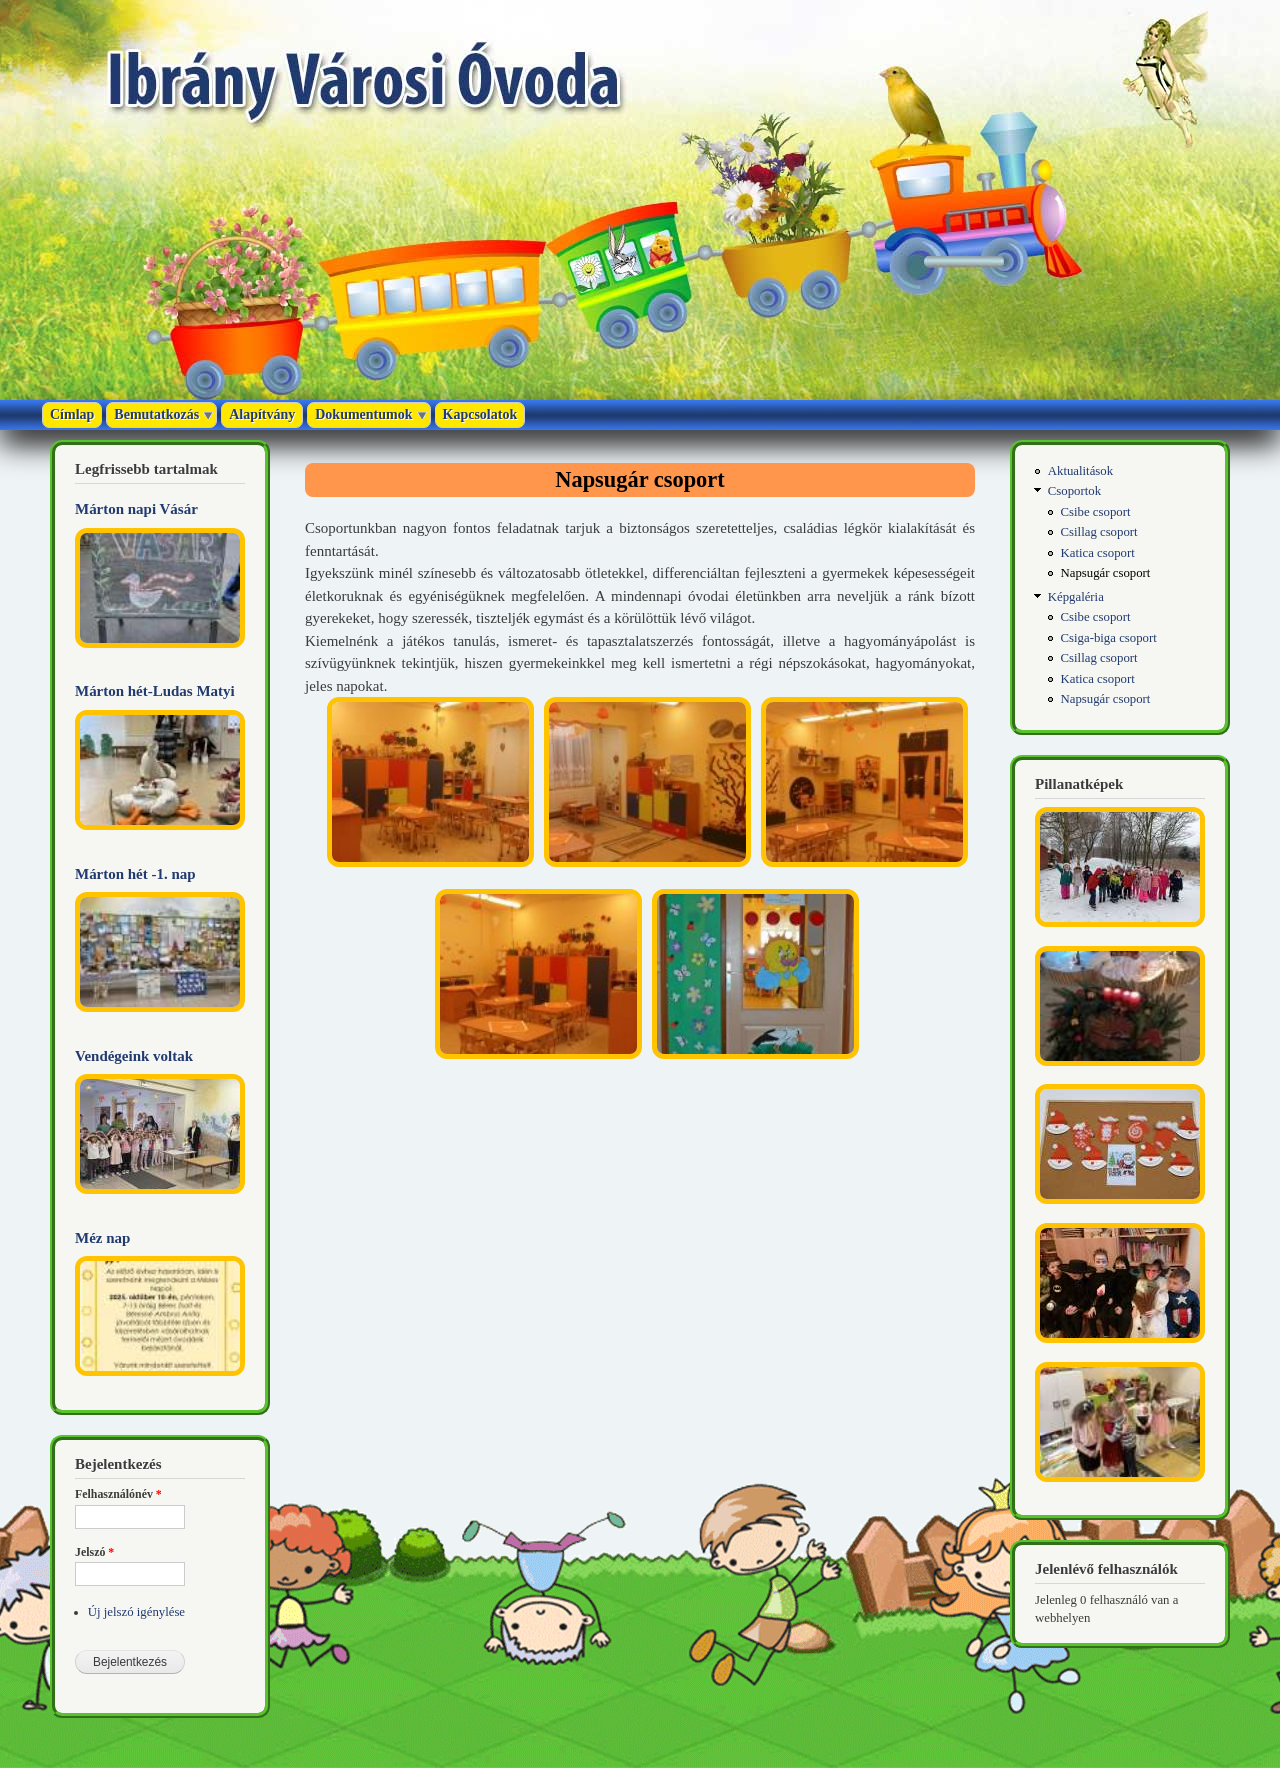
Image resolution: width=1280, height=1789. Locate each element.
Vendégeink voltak (134, 1056)
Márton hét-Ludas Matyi (155, 691)
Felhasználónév (118, 1494)
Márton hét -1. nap (135, 874)
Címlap (72, 414)
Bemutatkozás (156, 414)
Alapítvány (262, 414)
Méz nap (102, 1238)
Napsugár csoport (1106, 573)
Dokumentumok (363, 414)
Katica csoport (1098, 553)
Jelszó (94, 1552)
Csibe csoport (1096, 512)
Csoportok (1074, 491)
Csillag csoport (1099, 532)
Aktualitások (1080, 471)
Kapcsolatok (480, 414)
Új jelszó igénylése (136, 1612)
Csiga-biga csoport (1109, 638)
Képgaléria (1076, 597)
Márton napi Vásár (136, 509)
